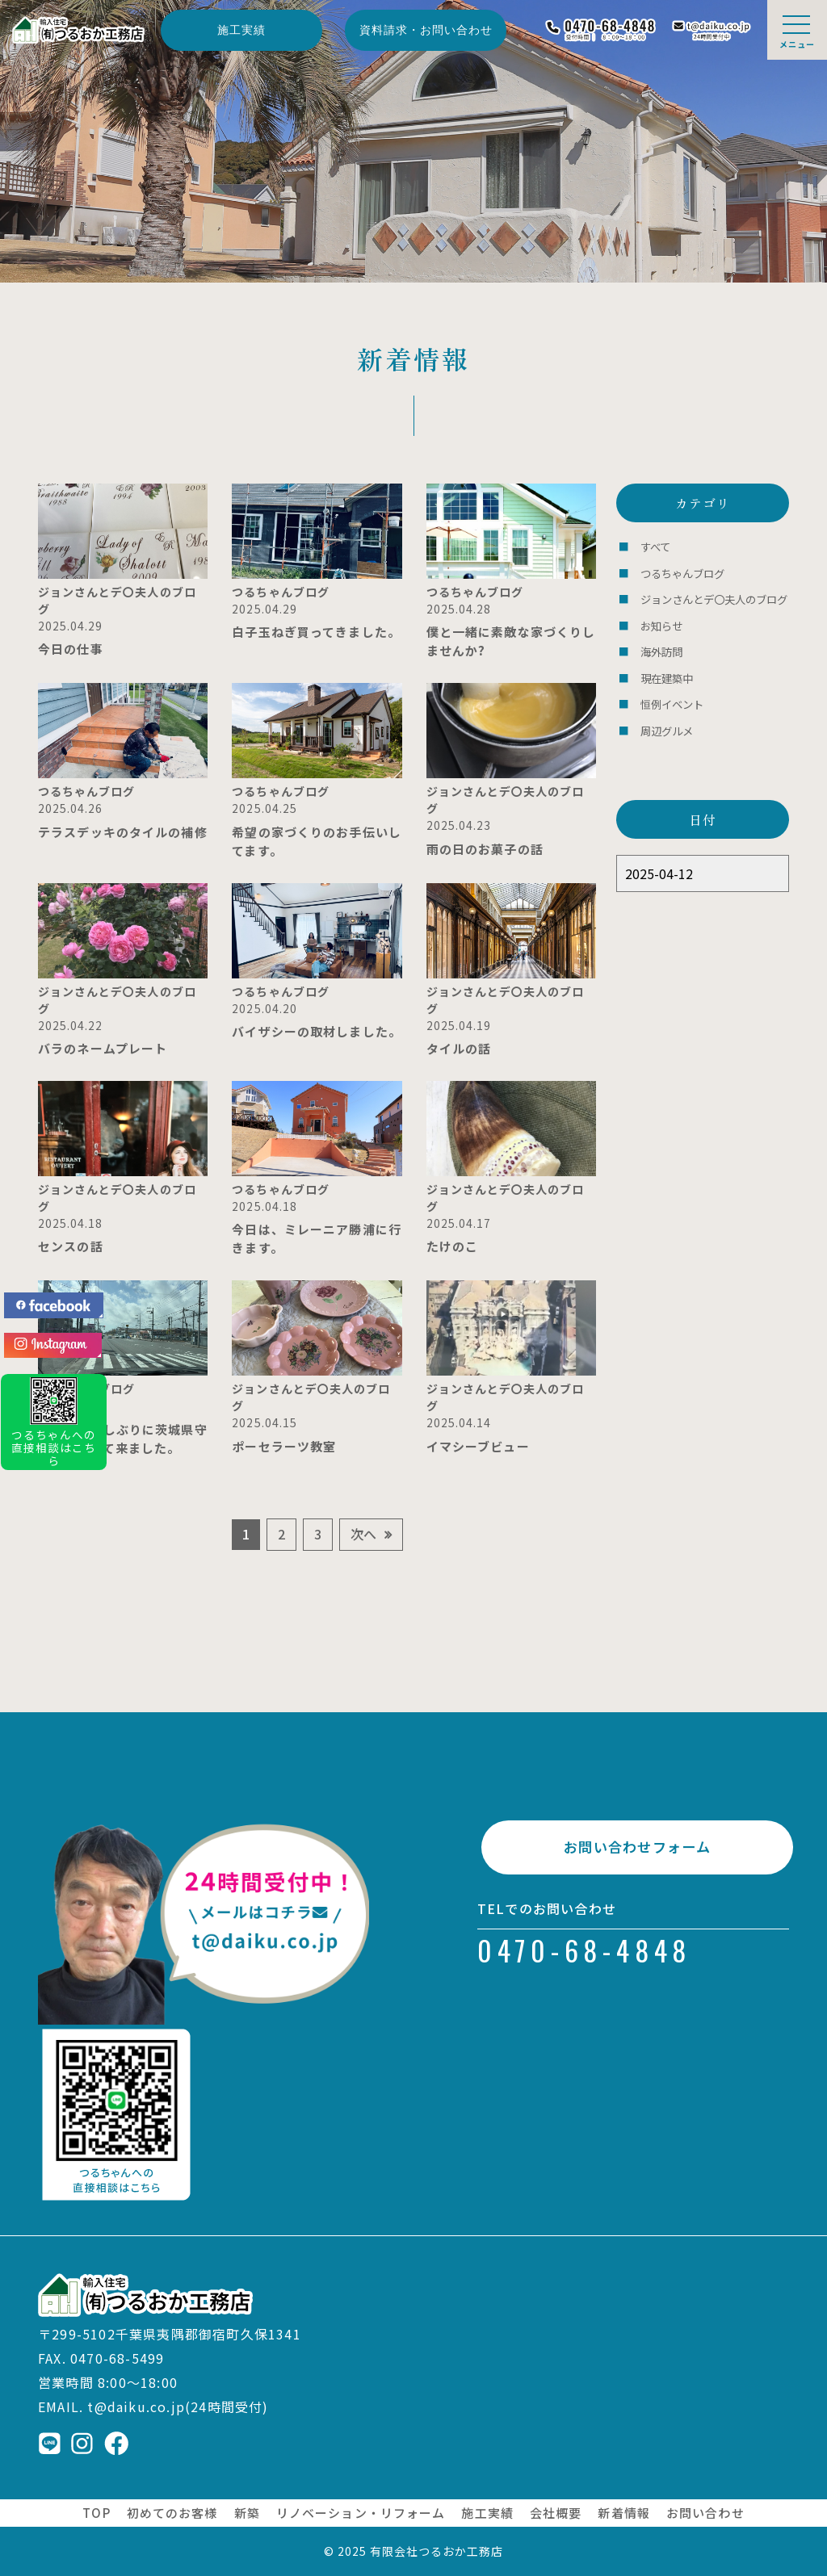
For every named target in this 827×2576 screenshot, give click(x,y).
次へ (363, 1534)
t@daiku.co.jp (136, 2406)
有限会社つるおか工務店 (437, 2551)
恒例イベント (671, 698)
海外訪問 (661, 648)
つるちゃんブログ (682, 572)
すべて (655, 546)
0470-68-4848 (584, 1956)
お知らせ (661, 622)
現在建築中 (666, 673)
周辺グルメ (666, 724)
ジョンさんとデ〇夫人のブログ (713, 597)
